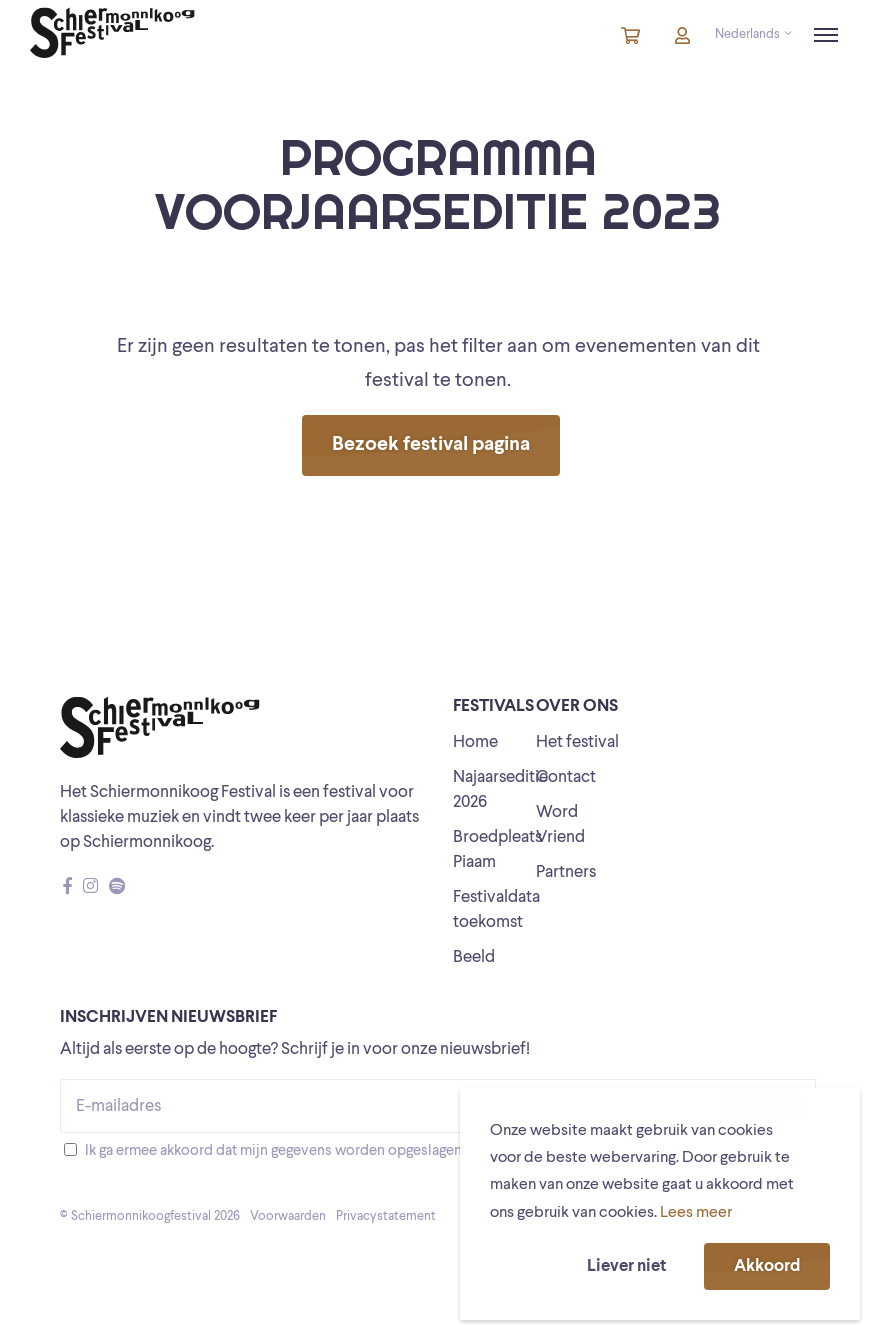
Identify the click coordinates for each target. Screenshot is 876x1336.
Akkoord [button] (767, 1266)
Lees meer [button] (696, 1213)
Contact (566, 777)
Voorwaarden (288, 1216)
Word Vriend (560, 825)
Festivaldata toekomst (496, 910)
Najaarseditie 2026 (500, 790)
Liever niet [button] (626, 1266)
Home (475, 742)
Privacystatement (386, 1216)
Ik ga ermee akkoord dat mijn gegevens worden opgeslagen (273, 1151)
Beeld (474, 957)
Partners (566, 872)
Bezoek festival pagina (431, 445)
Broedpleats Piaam (497, 850)
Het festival (577, 742)
